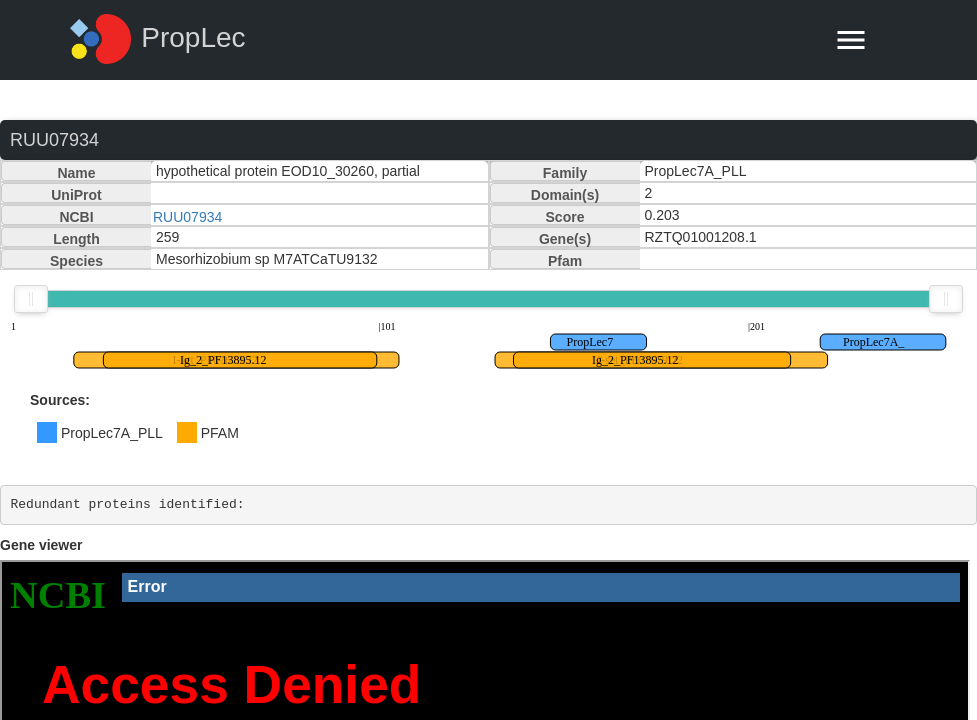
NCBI (76, 217)
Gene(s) (565, 239)
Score (565, 217)
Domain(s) (565, 195)
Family (565, 173)
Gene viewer (41, 545)
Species (76, 261)
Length (76, 239)
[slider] (31, 299)
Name (76, 173)
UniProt (76, 195)
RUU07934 (187, 217)
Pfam (565, 261)
